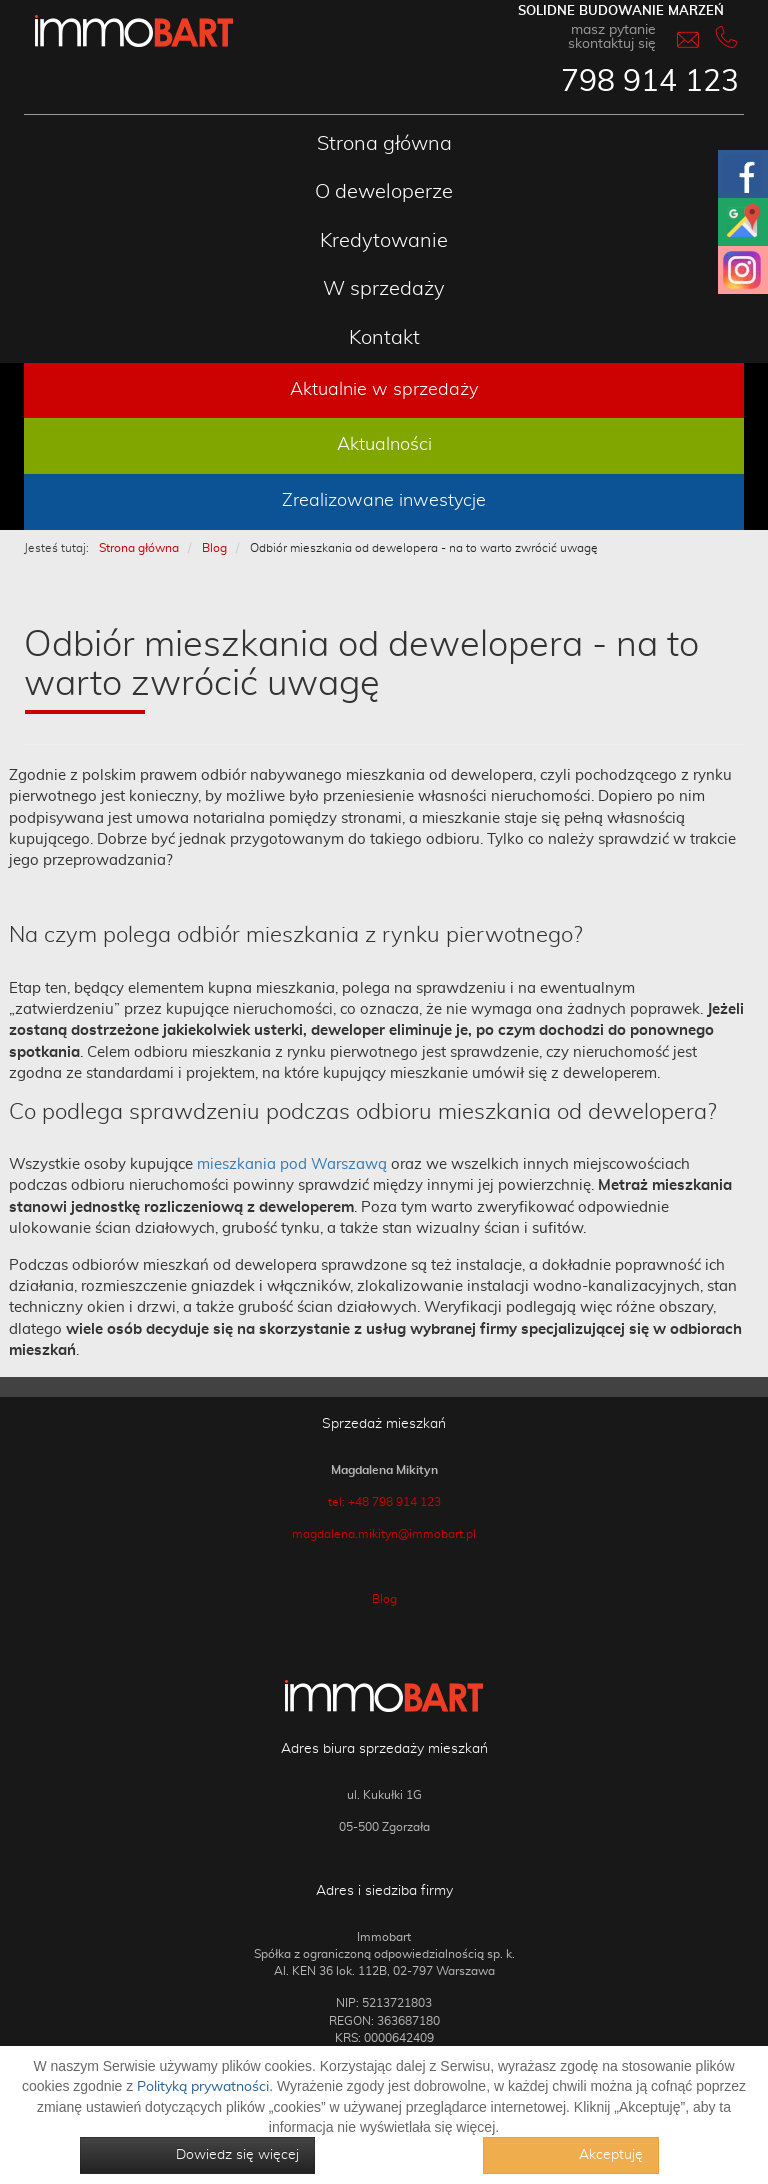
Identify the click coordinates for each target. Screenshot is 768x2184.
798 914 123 (650, 82)
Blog (384, 1599)
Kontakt (384, 338)
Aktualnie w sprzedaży (384, 390)
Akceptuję (611, 2155)
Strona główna (384, 144)
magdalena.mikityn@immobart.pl (384, 1534)
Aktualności (384, 445)
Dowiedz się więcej (237, 2155)
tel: (338, 1502)
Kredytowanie (384, 241)
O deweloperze (384, 192)
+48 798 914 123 (394, 1502)
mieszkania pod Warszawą (292, 1164)
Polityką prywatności (203, 2087)
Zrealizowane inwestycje (384, 501)
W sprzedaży (384, 289)
